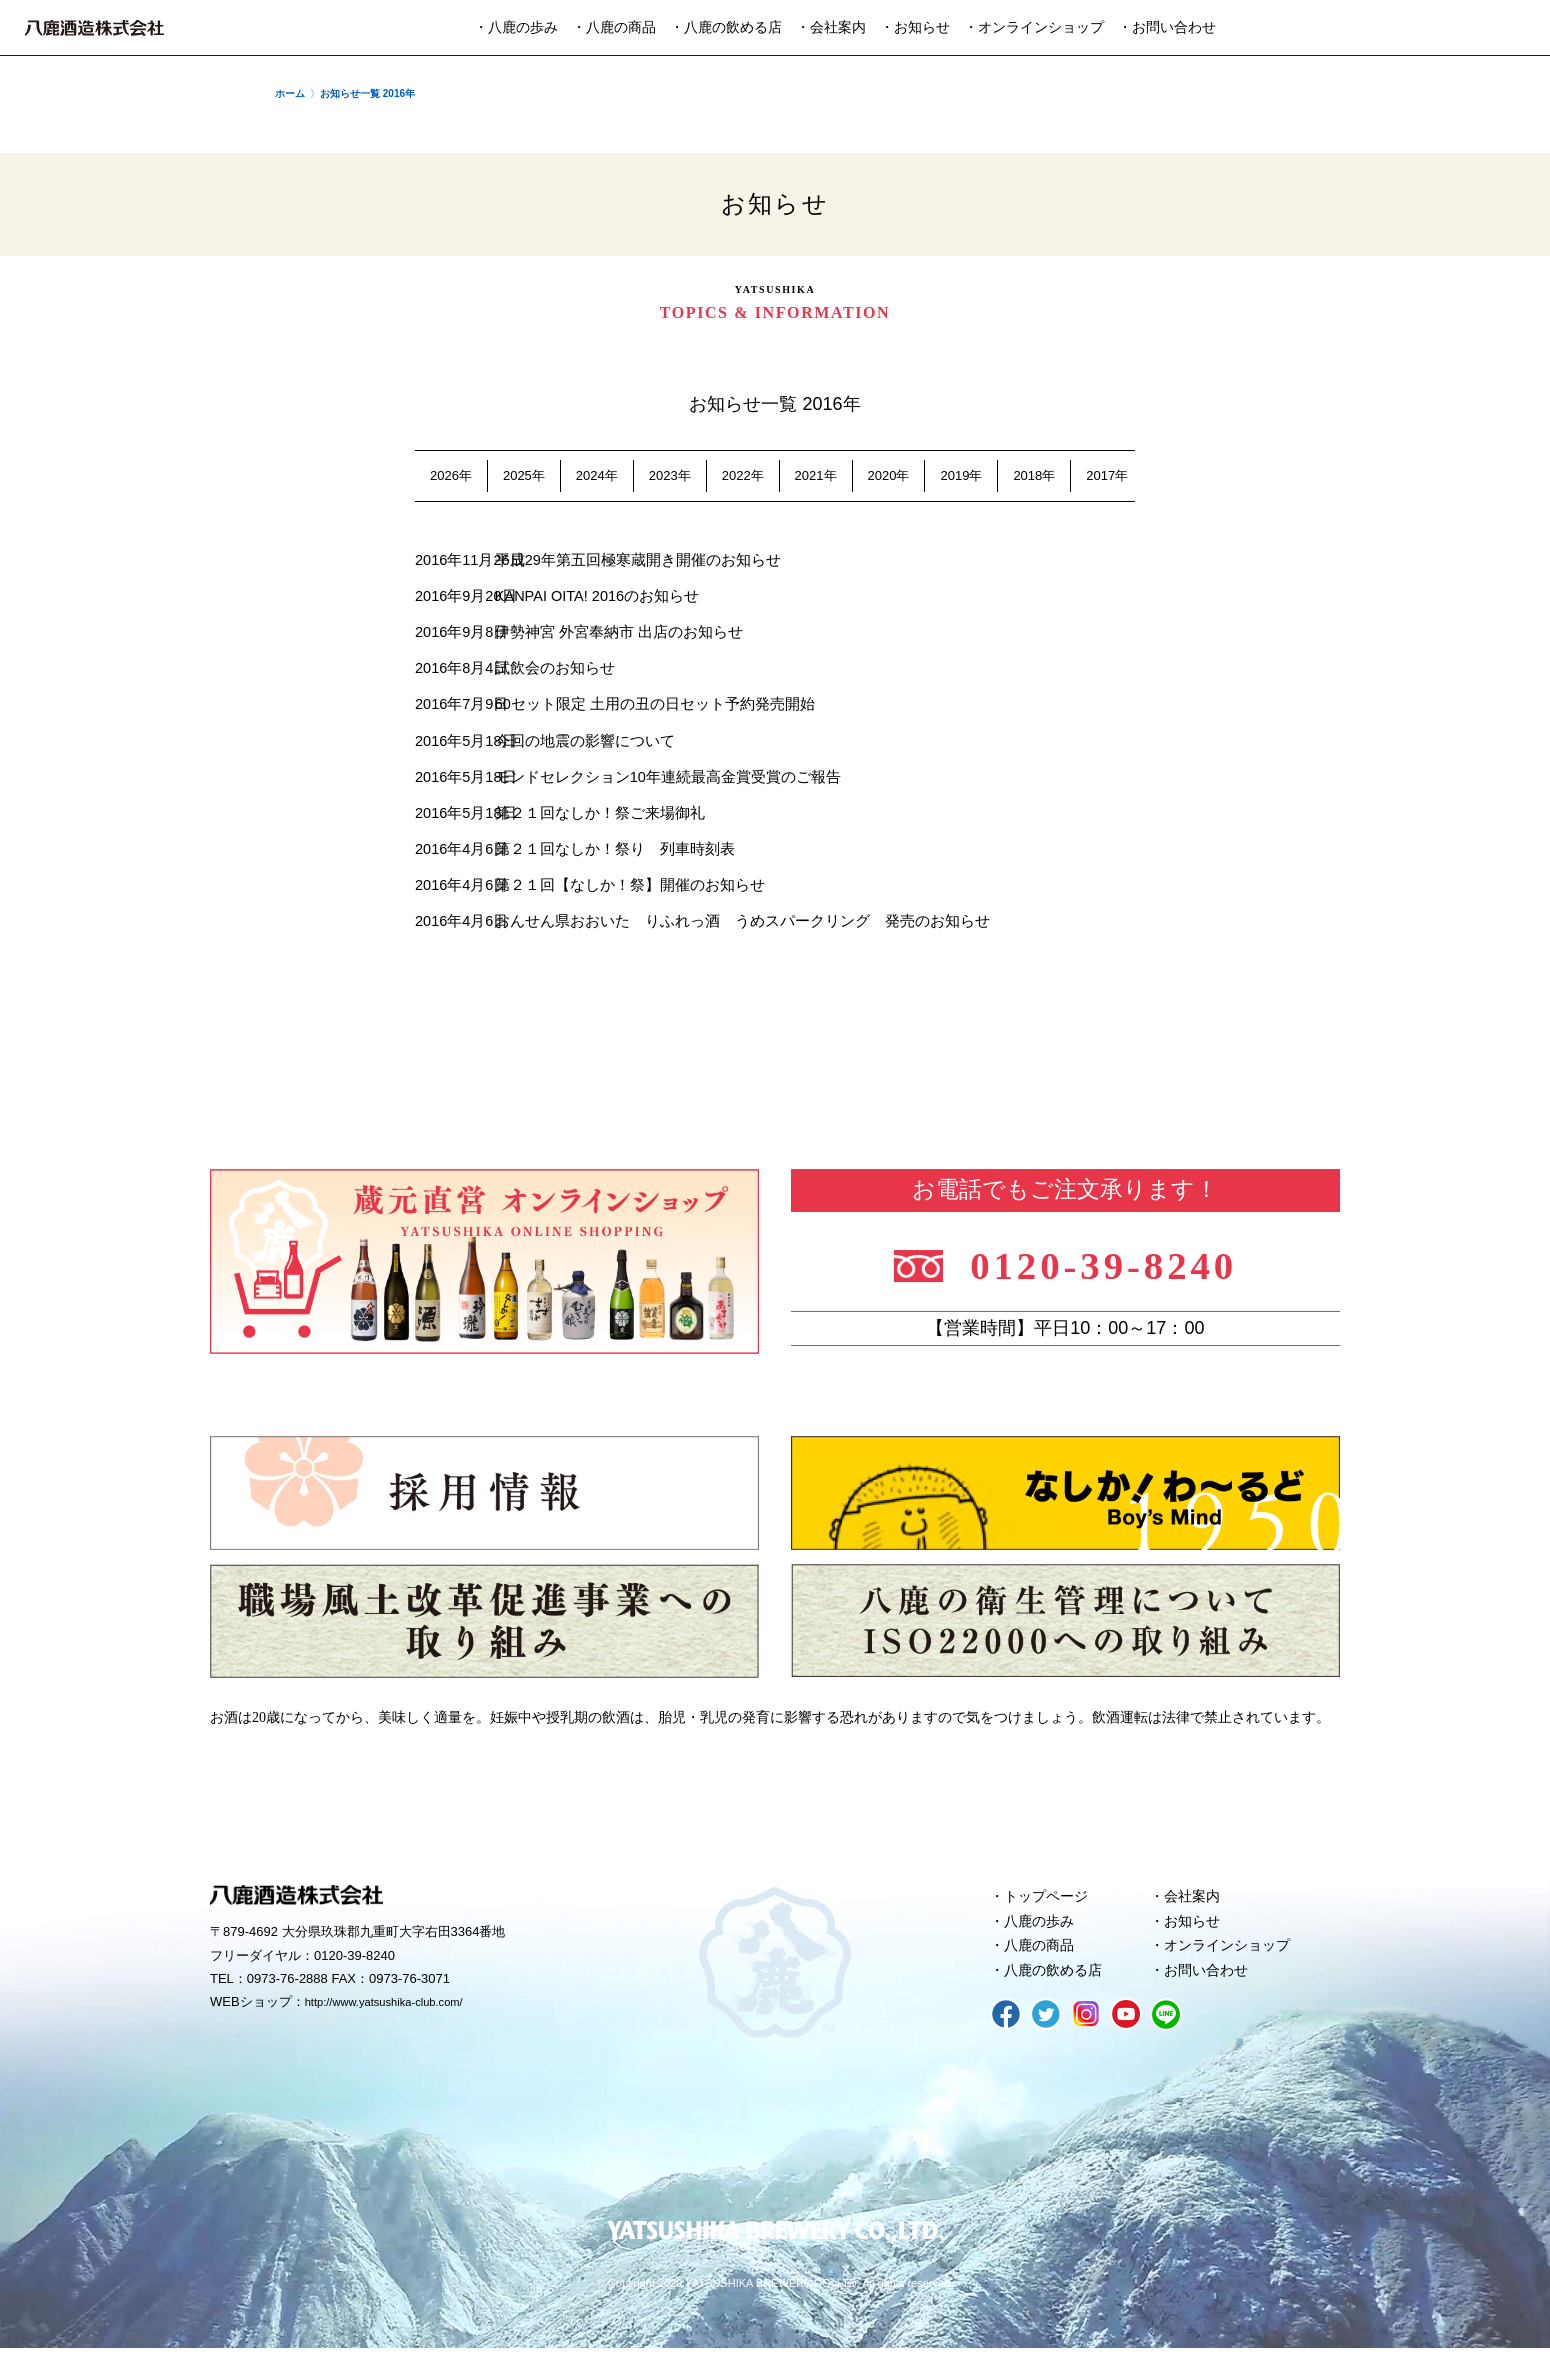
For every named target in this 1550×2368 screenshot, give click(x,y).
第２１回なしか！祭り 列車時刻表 (610, 856)
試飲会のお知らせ (550, 671)
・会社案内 (831, 27)
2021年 (816, 475)
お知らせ (1195, 1934)
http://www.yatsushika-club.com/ (397, 2014)
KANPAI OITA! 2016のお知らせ (594, 597)
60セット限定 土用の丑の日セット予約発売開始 (650, 708)
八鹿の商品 (1042, 1961)
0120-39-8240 (1117, 1270)
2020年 (889, 475)
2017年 (1107, 475)
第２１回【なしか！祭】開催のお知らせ (625, 893)
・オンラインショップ (1034, 27)
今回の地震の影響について (580, 745)
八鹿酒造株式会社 (94, 28)
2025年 (524, 475)
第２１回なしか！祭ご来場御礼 (595, 819)
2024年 (597, 475)
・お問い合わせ (1167, 27)
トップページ (1050, 1907)
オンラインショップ (1232, 1961)
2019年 (961, 475)
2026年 (451, 475)
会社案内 (1195, 1907)
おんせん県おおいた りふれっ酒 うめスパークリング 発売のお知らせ (737, 930)
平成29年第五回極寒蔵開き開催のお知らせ (633, 560)
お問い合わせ (1210, 1988)
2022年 (743, 475)
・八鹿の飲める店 (726, 27)
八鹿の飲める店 (1057, 1988)
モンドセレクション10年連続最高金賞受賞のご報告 (663, 782)
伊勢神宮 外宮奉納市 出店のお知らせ (614, 634)
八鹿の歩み (1042, 1934)
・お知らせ (915, 27)
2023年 (670, 475)
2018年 (1034, 475)
